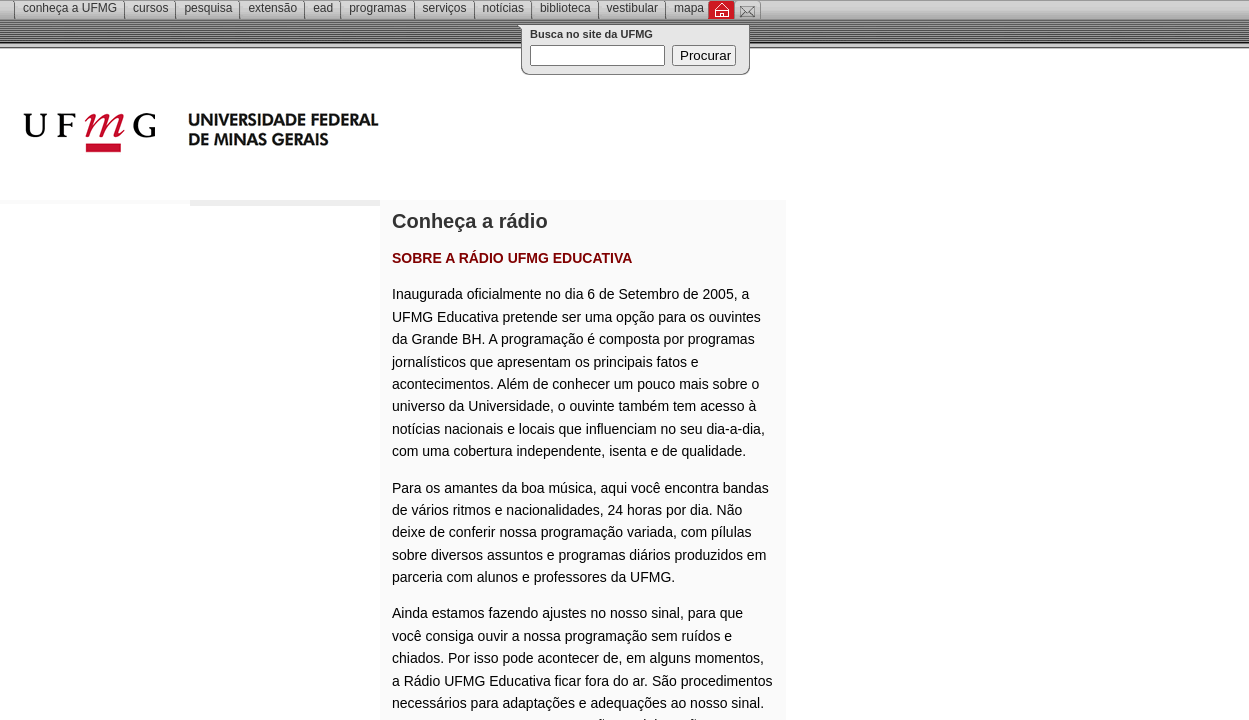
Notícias (503, 8)
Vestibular (632, 8)
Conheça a (70, 8)
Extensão (272, 8)
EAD (323, 8)
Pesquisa (208, 8)
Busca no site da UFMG (591, 34)
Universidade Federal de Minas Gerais (315, 135)
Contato (747, 10)
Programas (377, 8)
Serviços (445, 8)
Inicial (721, 10)
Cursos (150, 8)
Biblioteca (565, 8)
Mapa (689, 8)
